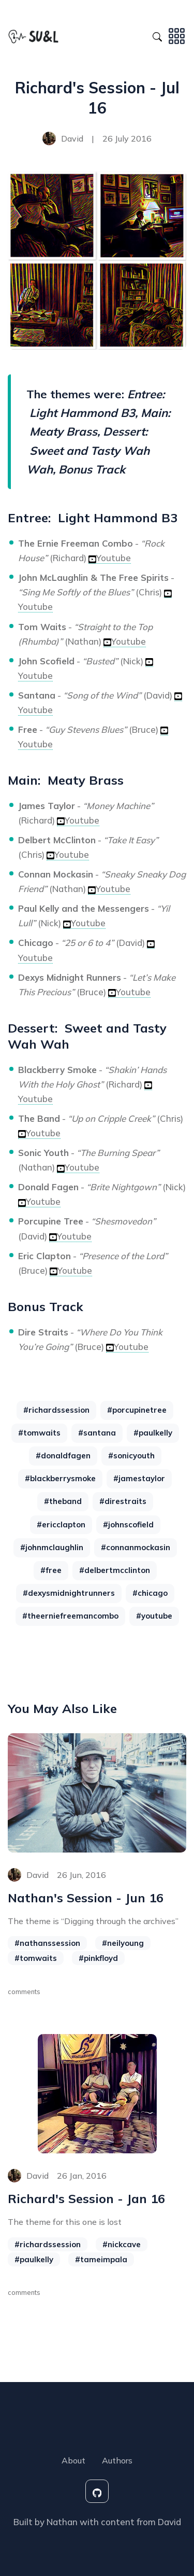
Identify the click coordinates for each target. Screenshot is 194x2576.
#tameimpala (101, 2259)
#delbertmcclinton (114, 1570)
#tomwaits (39, 1433)
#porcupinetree (137, 1410)
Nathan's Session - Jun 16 (85, 1897)
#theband (63, 1501)
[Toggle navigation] (176, 35)
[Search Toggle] (157, 35)
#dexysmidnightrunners (69, 1593)
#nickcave (121, 2244)
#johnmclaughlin (51, 1547)
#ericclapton (61, 1524)
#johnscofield (128, 1524)
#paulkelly (152, 1433)
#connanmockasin (135, 1547)
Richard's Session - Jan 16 (86, 2198)
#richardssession (56, 1410)
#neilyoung (123, 1943)
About (73, 2460)
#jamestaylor (139, 1478)
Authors (117, 2460)
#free (51, 1570)
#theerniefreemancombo (70, 1616)
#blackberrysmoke (60, 1478)
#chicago (150, 1593)
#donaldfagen (63, 1455)
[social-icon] (97, 2491)
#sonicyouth (131, 1455)
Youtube (109, 557)
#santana (97, 1433)
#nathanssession (47, 1943)
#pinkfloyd (98, 1958)
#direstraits (122, 1501)
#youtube (154, 1616)
